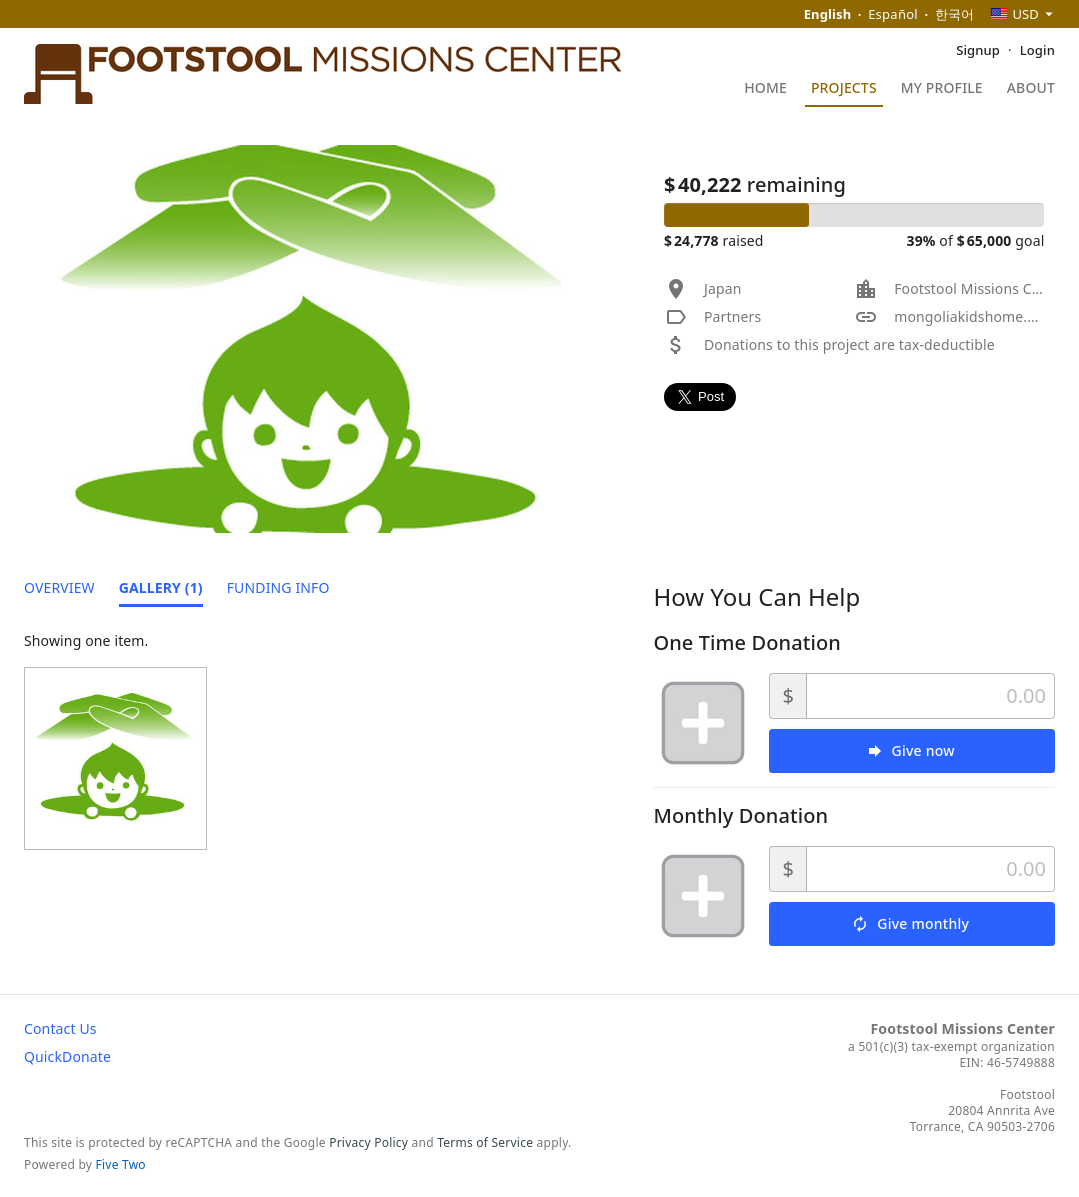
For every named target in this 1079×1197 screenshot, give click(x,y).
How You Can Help (756, 596)
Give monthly (923, 923)
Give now (923, 750)
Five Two (121, 1164)
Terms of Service (485, 1142)
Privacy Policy (368, 1142)
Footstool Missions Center (963, 1028)
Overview (59, 587)
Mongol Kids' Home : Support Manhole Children (849, 167)
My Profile (942, 89)
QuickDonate (67, 1056)
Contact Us (60, 1028)
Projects (844, 89)
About (1031, 89)
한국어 (955, 14)
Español (893, 14)
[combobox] (1022, 14)
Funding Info (278, 587)
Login (1037, 50)
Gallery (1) (161, 587)
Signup (978, 50)
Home (765, 89)
